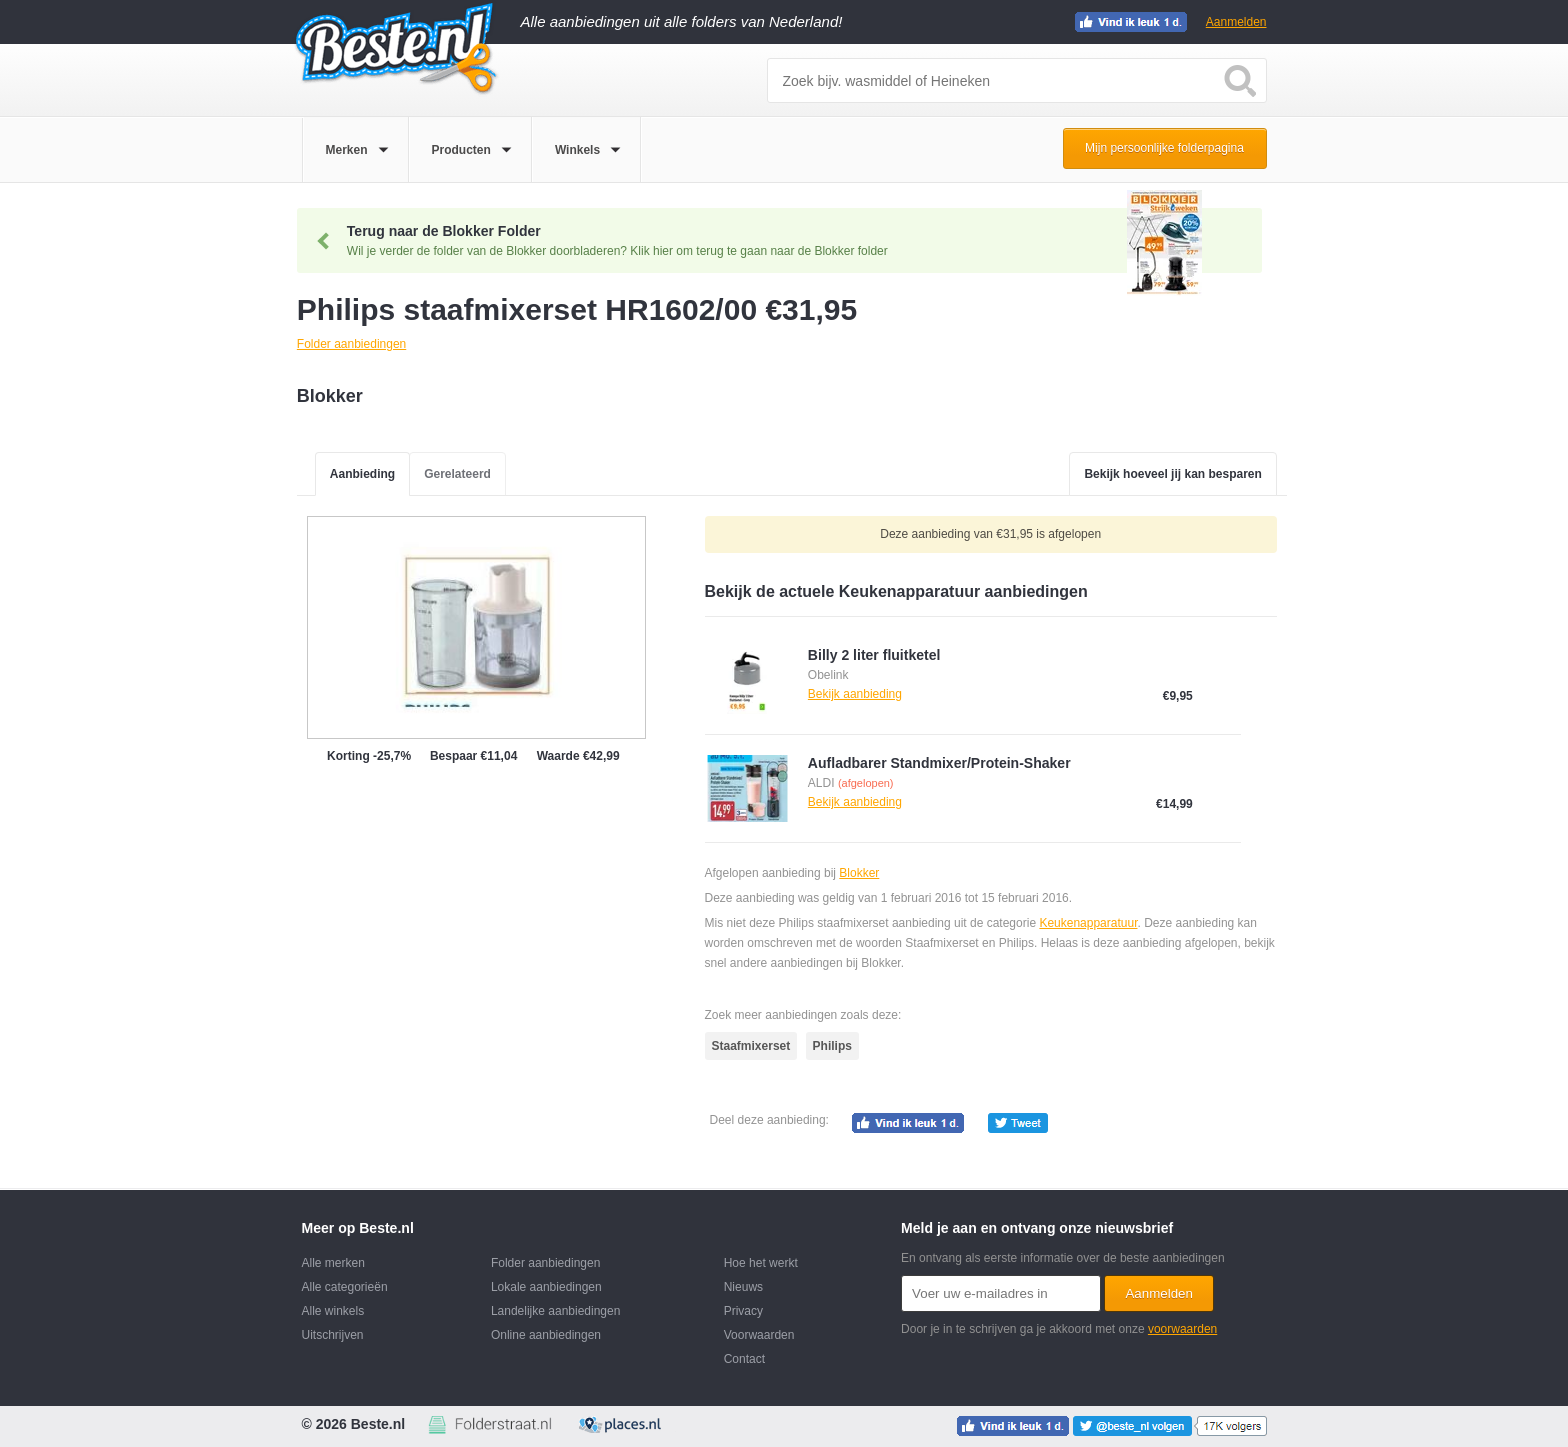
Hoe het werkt (761, 1263)
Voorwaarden (759, 1335)
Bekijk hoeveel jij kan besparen (1172, 474)
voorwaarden (1182, 1329)
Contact (744, 1359)
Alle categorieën (345, 1287)
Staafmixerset (751, 1046)
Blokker (859, 873)
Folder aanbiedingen (545, 1263)
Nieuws (743, 1287)
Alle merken (333, 1263)
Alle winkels (333, 1311)
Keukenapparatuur (1088, 923)
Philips (832, 1046)
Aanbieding (362, 474)
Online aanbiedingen (546, 1335)
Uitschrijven (333, 1335)
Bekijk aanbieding (855, 694)
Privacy (743, 1311)
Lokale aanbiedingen (546, 1287)
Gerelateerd (457, 474)
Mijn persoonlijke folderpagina (1164, 148)
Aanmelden (1236, 22)
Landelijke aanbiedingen (555, 1311)
